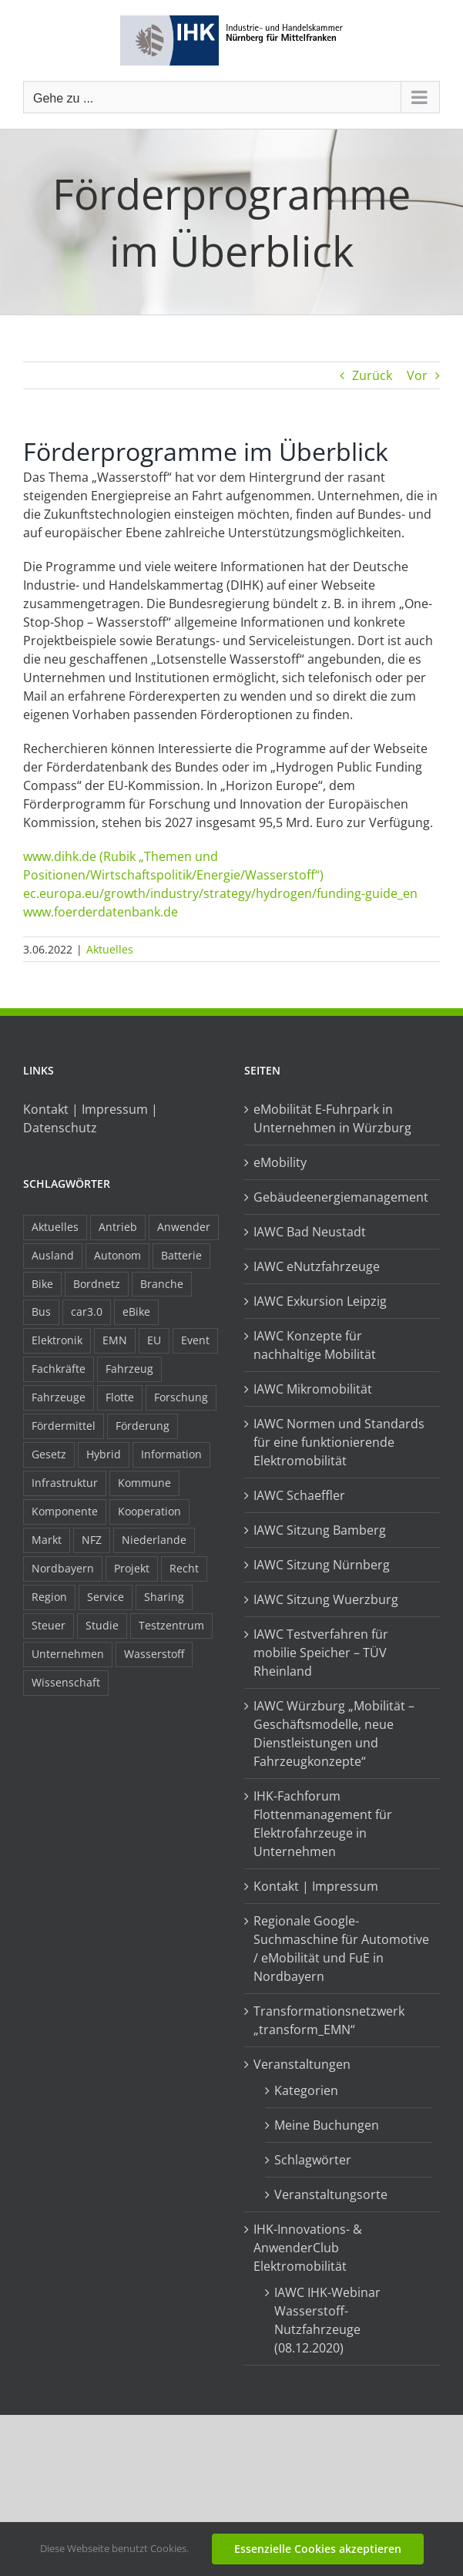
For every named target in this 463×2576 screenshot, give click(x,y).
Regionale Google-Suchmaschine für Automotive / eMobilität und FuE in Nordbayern (341, 1948)
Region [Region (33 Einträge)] (49, 1596)
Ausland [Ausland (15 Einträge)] (53, 1255)
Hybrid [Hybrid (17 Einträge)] (103, 1454)
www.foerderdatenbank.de (100, 911)
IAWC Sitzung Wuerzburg (325, 1599)
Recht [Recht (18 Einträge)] (184, 1568)
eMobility (280, 1162)
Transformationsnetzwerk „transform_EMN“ (328, 2020)
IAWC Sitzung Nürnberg (321, 1564)
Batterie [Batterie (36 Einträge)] (181, 1255)
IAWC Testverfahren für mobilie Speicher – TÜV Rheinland (320, 1653)
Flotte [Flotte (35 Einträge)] (120, 1397)
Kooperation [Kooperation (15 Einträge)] (149, 1511)
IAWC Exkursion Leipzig (320, 1301)
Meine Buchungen (326, 2125)
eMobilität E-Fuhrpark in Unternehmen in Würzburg (332, 1118)
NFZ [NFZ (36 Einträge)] (92, 1539)
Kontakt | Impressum (315, 1886)
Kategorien (306, 2090)
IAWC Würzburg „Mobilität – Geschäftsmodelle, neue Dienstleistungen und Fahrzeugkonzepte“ (333, 1733)
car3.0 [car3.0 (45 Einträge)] (86, 1311)
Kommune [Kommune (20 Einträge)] (144, 1482)
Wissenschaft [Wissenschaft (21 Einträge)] (66, 1682)
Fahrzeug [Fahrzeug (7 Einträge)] (129, 1368)
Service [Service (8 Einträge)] (105, 1596)
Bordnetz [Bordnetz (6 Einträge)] (96, 1283)
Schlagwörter (312, 2159)
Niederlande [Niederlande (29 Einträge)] (154, 1539)
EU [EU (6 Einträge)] (154, 1340)
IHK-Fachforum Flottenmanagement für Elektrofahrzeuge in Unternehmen (322, 1823)
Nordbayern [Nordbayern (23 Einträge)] (63, 1568)
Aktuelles (109, 949)
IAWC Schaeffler (299, 1495)
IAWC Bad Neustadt (309, 1231)
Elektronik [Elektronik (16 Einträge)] (57, 1340)
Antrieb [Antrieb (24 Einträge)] (118, 1226)
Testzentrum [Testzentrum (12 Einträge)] (171, 1625)
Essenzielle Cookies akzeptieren (317, 2548)
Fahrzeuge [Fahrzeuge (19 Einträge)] (59, 1397)
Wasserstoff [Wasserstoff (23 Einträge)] (154, 1653)
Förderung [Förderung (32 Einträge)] (142, 1425)
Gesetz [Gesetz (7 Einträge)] (49, 1454)
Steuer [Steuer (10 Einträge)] (48, 1625)
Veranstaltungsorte (331, 2194)
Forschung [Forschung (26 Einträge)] (181, 1397)
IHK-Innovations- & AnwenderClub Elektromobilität (307, 2248)
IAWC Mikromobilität (312, 1388)
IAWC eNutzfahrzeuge (316, 1266)
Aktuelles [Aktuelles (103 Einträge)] (55, 1226)
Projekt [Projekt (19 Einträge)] (131, 1568)
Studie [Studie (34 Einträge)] (102, 1625)
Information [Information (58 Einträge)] (171, 1454)
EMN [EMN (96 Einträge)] (114, 1340)
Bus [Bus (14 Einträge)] (41, 1311)
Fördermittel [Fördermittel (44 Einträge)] (64, 1425)
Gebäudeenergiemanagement (340, 1197)
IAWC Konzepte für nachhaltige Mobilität (314, 1345)
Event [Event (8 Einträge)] (195, 1340)
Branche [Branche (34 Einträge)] (161, 1283)
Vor (417, 375)
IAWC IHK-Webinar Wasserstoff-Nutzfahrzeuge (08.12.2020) (327, 2320)
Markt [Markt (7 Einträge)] (47, 1539)
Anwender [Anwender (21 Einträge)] (183, 1226)
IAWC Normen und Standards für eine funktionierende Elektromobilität (338, 1442)
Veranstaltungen (302, 2064)
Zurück (372, 375)
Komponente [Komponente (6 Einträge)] (65, 1511)
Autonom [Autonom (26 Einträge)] (117, 1255)
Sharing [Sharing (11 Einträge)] (164, 1596)
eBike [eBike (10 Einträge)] (136, 1311)
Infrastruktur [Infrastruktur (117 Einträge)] (65, 1482)
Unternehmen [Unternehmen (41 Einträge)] (68, 1653)
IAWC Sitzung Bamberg (319, 1530)
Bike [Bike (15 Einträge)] (42, 1283)
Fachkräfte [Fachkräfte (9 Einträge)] (59, 1368)
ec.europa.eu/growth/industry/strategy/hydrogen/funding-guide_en (220, 893)
